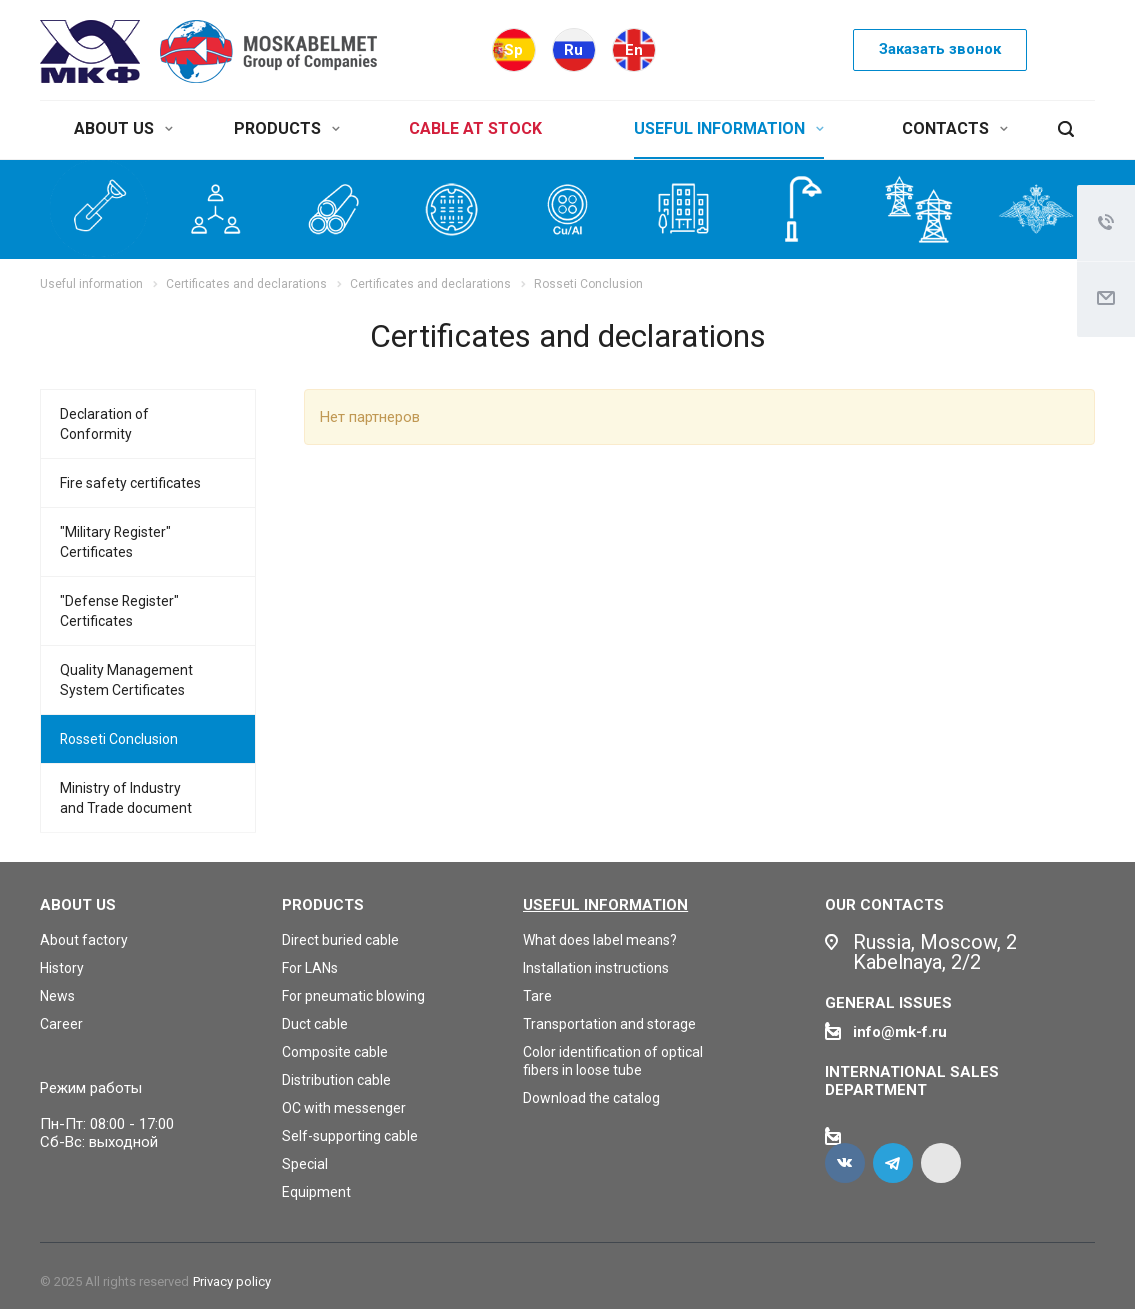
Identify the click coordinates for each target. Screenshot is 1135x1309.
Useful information (605, 905)
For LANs (310, 968)
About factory (84, 940)
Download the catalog (591, 1098)
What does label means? (600, 940)
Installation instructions (596, 968)
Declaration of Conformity (104, 424)
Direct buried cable (340, 940)
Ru (573, 50)
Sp (513, 50)
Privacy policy (232, 1281)
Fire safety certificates (130, 483)
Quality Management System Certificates (126, 680)
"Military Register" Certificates (115, 542)
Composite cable (335, 1052)
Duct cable (315, 1024)
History (62, 968)
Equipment (316, 1192)
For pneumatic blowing (353, 996)
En (634, 50)
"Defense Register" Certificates (119, 611)
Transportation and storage (609, 1024)
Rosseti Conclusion (119, 739)
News (57, 996)
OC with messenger (344, 1108)
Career (61, 1024)
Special (305, 1164)
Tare (537, 996)
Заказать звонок (940, 49)
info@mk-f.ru (900, 1032)
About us (78, 905)
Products (323, 905)
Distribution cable (336, 1080)
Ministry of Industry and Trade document (126, 798)
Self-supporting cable (350, 1136)
